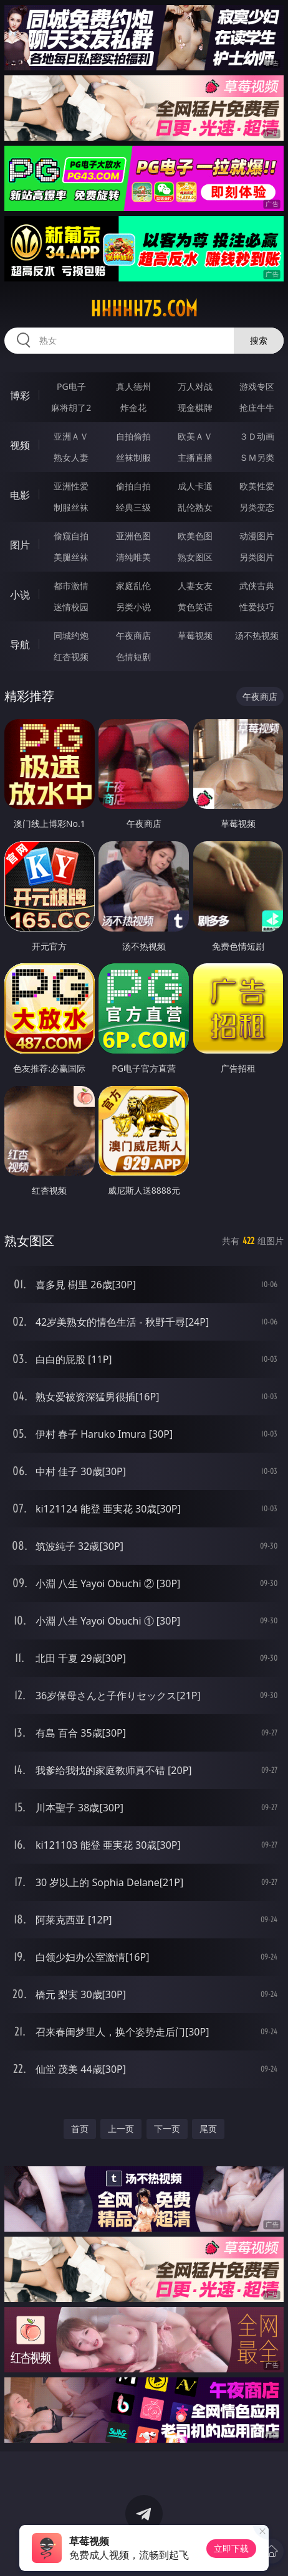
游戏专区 (256, 386)
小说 (20, 595)
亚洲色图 (133, 536)
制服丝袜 (71, 507)
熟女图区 (195, 557)
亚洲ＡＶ (71, 436)
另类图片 (256, 557)
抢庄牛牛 (256, 407)
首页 (80, 2129)
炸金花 (133, 407)
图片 (20, 545)
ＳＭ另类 (256, 457)
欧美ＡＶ (195, 436)
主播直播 (195, 457)
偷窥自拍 (71, 536)
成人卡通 (195, 486)
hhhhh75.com (144, 308)
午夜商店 (133, 635)
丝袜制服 (133, 457)
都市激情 (71, 586)
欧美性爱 (256, 486)
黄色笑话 (195, 607)
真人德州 (133, 386)
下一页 (167, 2129)
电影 (20, 495)
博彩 (20, 395)
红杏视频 (71, 657)
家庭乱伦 (133, 586)
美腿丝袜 (71, 557)
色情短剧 (133, 657)
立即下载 (231, 2548)
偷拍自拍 (133, 486)
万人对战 (195, 386)
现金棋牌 (195, 407)
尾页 (208, 2129)
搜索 (258, 340)
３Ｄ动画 (256, 436)
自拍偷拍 (133, 436)
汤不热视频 (257, 635)
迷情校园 (71, 607)
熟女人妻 (71, 457)
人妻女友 (195, 586)
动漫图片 (256, 536)
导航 (20, 644)
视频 (20, 445)
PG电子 (71, 386)
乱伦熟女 (195, 507)
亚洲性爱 (71, 486)
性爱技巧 (256, 607)
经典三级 (133, 507)
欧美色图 (195, 536)
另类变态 (256, 507)
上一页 (121, 2129)
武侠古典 (256, 586)
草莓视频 (195, 635)
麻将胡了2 (71, 407)
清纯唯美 (133, 557)
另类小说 (133, 607)
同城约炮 (71, 635)
